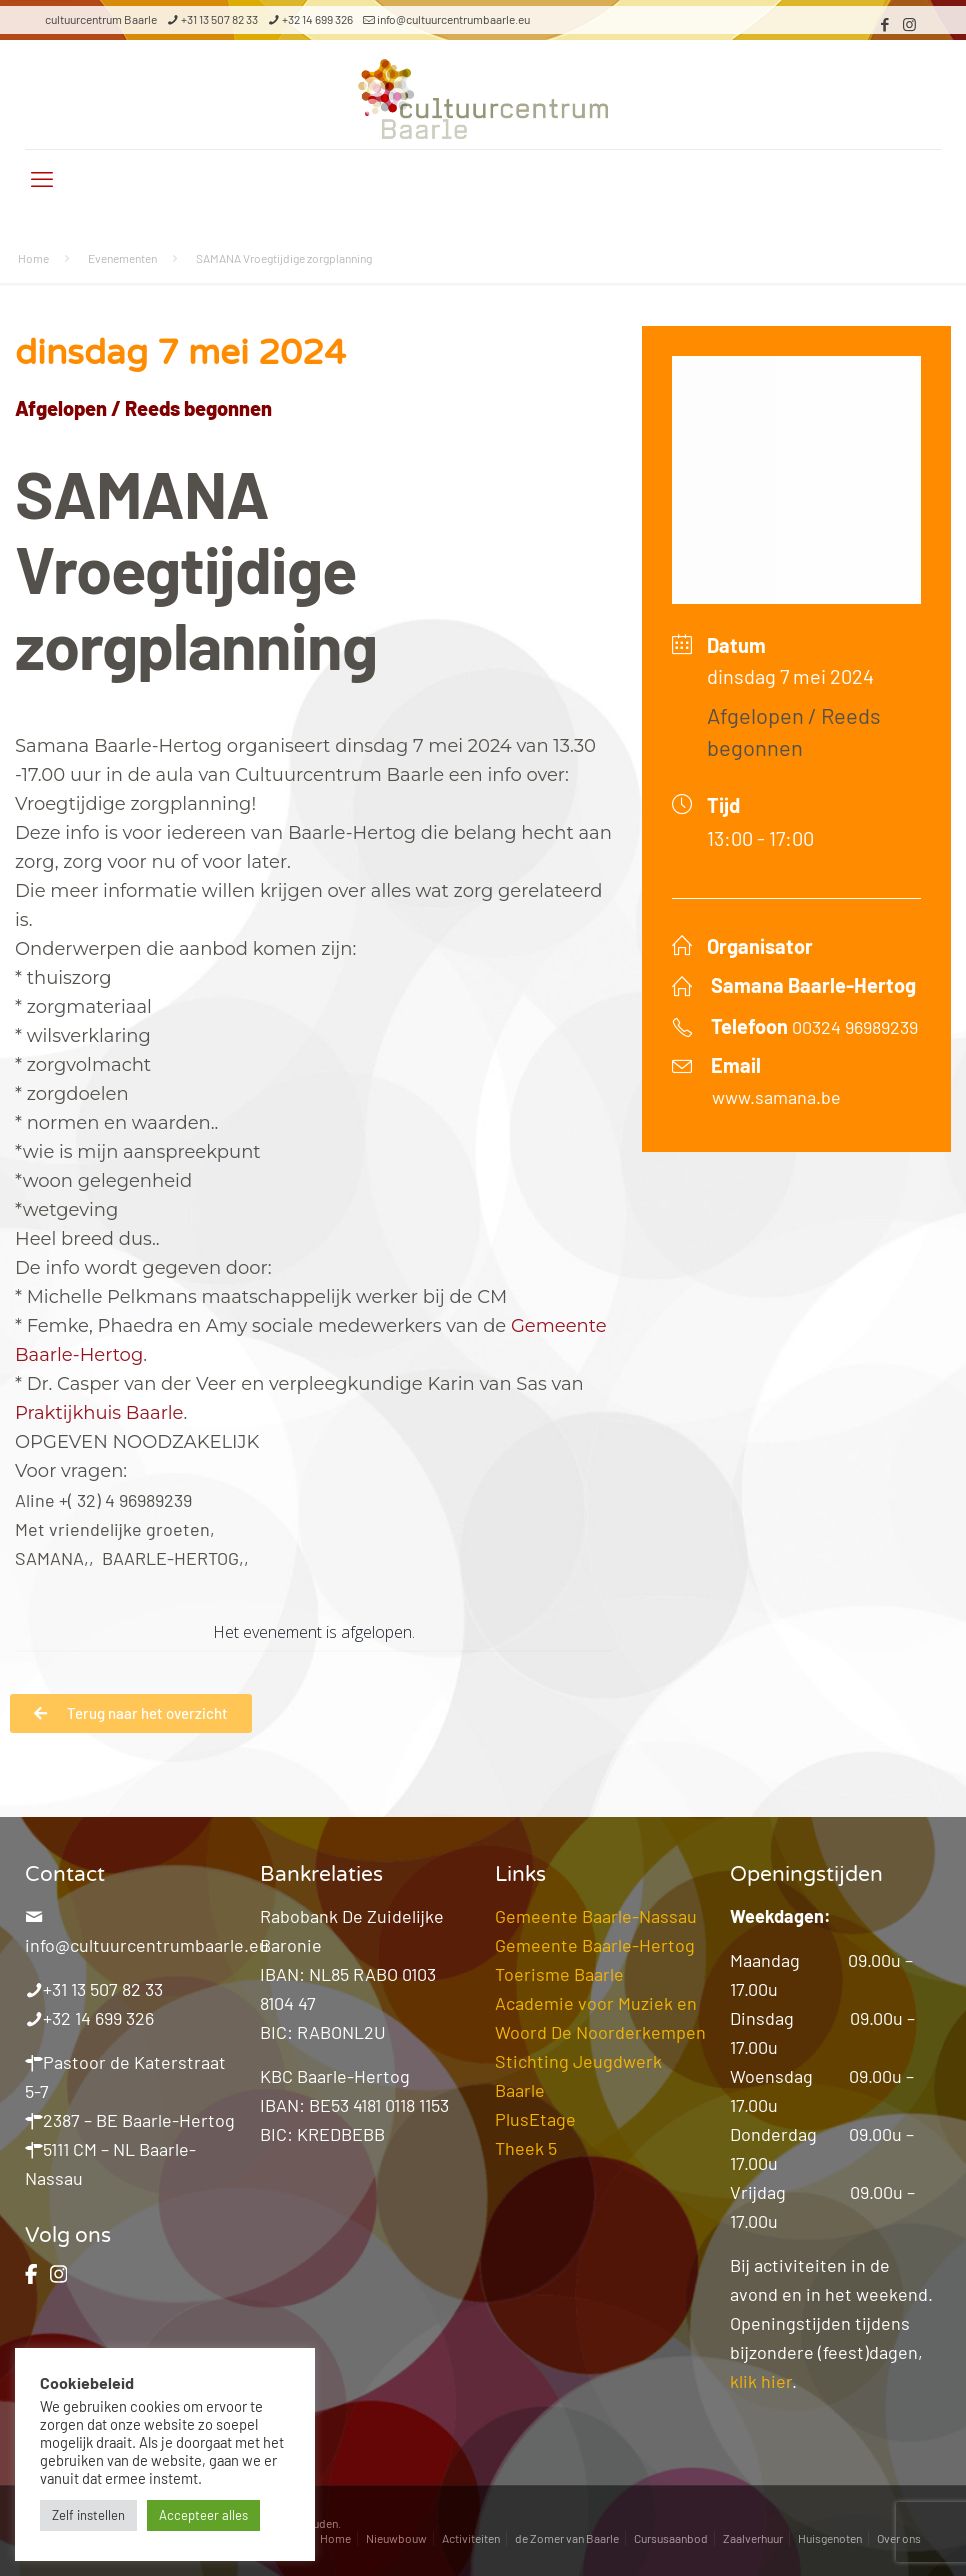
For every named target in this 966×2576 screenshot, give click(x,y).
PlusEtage (535, 2119)
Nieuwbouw (396, 2538)
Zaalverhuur (753, 2538)
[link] (99, 1413)
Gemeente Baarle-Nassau (596, 1916)
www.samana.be (776, 1097)
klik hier (761, 2381)
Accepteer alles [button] (203, 2515)
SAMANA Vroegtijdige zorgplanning (284, 258)
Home (33, 258)
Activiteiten (471, 2538)
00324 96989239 (855, 1027)
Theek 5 (526, 2148)
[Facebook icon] (884, 24)
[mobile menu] (42, 178)
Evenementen (122, 258)
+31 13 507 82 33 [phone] (219, 19)
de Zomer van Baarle (567, 2538)
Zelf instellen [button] (88, 2515)
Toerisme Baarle (559, 1974)
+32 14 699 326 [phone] (317, 19)
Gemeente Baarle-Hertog (595, 1945)
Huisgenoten (830, 2538)
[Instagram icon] (909, 24)
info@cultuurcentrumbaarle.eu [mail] (453, 19)
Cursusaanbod (671, 2538)
